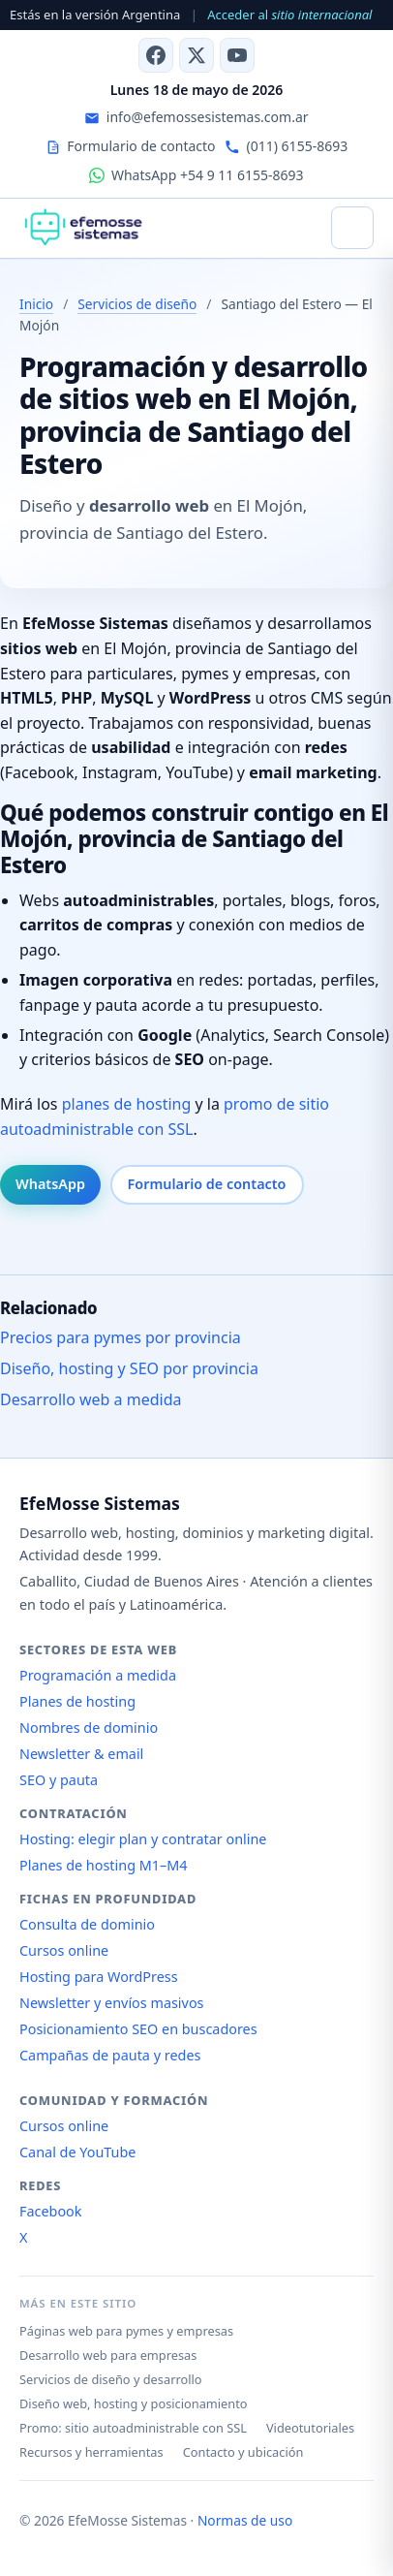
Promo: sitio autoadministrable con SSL (133, 2427)
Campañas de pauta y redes (109, 2055)
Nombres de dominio (88, 1727)
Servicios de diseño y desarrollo (110, 2379)
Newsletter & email (81, 1753)
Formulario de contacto (207, 1184)
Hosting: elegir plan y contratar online (142, 1839)
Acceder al (289, 14)
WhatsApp (50, 1184)
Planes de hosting (77, 1701)
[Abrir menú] (352, 227)
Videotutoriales (310, 2427)
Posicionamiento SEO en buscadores (138, 2029)
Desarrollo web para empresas (107, 2355)
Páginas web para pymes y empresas (126, 2331)
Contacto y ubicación (243, 2452)
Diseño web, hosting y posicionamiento (133, 2403)
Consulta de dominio (87, 1924)
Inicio (36, 304)
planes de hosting (127, 1104)
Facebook (50, 2211)
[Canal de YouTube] (237, 55)
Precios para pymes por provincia (120, 1337)
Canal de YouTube (77, 2152)
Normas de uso (244, 2520)
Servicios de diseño (136, 304)
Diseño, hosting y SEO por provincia (129, 1368)
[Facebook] (155, 55)
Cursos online (63, 1950)
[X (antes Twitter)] (196, 55)
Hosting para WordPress (98, 1976)
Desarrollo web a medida (91, 1399)
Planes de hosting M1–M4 (103, 1865)
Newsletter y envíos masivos (111, 2003)
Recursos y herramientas (91, 2452)
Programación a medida (97, 1675)
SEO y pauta (58, 1780)
